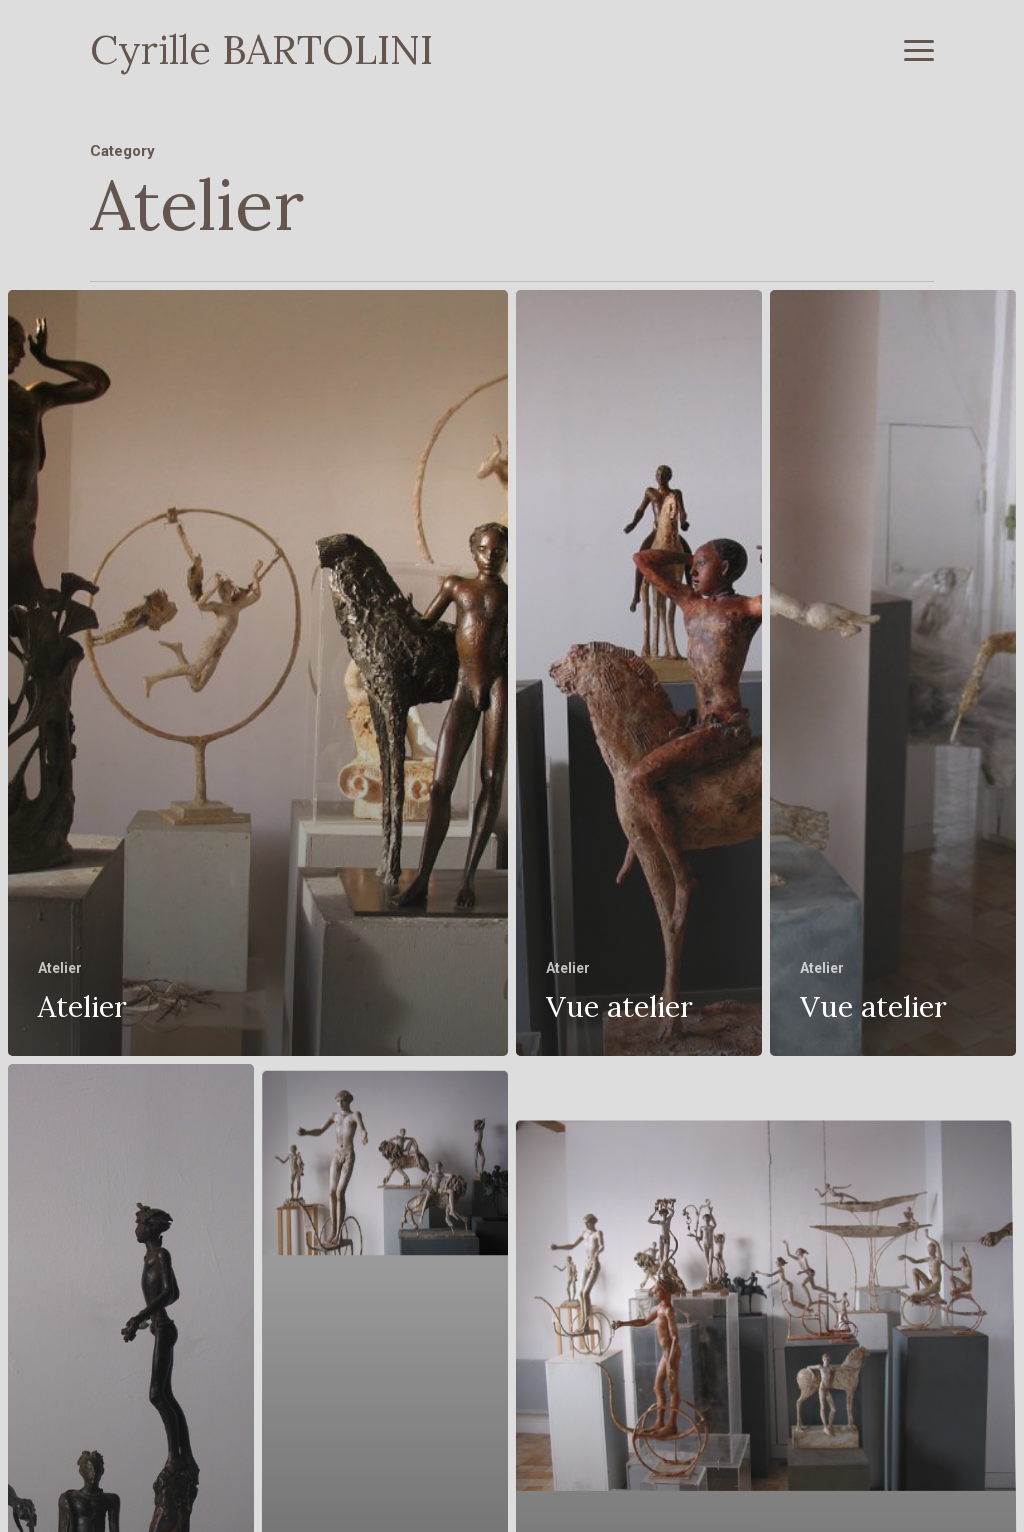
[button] (919, 50)
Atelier (60, 968)
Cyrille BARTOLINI (261, 50)
